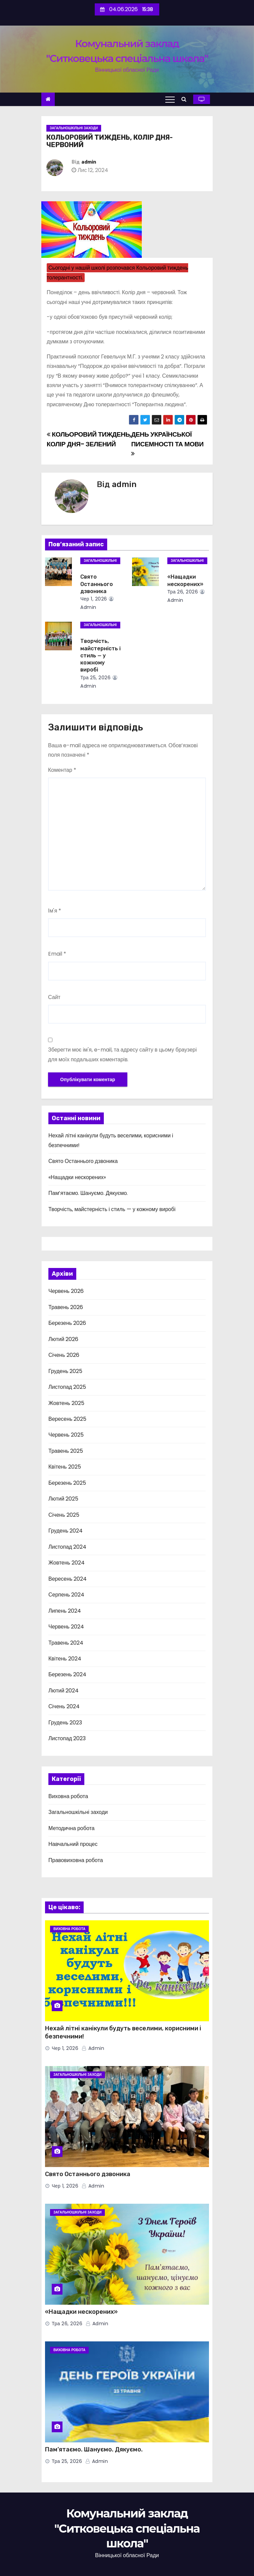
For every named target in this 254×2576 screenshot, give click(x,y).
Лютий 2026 (63, 1339)
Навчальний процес (72, 1844)
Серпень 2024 (66, 1595)
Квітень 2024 (64, 1658)
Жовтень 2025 (66, 1403)
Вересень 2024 (67, 1579)
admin (88, 162)
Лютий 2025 (63, 1499)
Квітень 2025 (64, 1467)
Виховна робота (68, 1796)
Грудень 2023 (65, 1722)
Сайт (54, 997)
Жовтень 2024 (66, 1563)
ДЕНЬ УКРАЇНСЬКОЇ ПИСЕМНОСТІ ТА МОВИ (167, 443)
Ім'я (54, 911)
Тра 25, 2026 (95, 677)
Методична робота (71, 1828)
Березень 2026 (67, 1323)
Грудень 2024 (65, 1531)
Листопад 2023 (67, 1738)
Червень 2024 (66, 1626)
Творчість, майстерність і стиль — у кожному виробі (100, 655)
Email (57, 954)
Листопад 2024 (67, 1547)
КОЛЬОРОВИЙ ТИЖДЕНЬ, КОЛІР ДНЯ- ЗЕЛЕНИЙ (89, 439)
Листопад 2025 (67, 1387)
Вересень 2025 (67, 1419)
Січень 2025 (63, 1515)
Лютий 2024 (63, 1690)
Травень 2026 (65, 1307)
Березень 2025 (67, 1483)
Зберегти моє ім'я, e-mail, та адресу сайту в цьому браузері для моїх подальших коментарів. (122, 1054)
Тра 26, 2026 (182, 591)
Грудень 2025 (65, 1371)
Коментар (62, 770)
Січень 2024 (64, 1706)
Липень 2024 (64, 1611)
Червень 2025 (66, 1435)
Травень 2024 (65, 1643)
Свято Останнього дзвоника (96, 584)
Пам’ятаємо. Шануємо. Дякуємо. (88, 1193)
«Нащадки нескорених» (77, 1177)
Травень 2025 (65, 1451)
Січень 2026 (63, 1355)
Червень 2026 (66, 1291)
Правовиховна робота (75, 1860)
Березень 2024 (67, 1674)
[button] (185, 99)
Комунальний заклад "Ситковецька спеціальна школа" (127, 2528)
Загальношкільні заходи (74, 128)
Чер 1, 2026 (93, 598)
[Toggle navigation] (170, 99)
